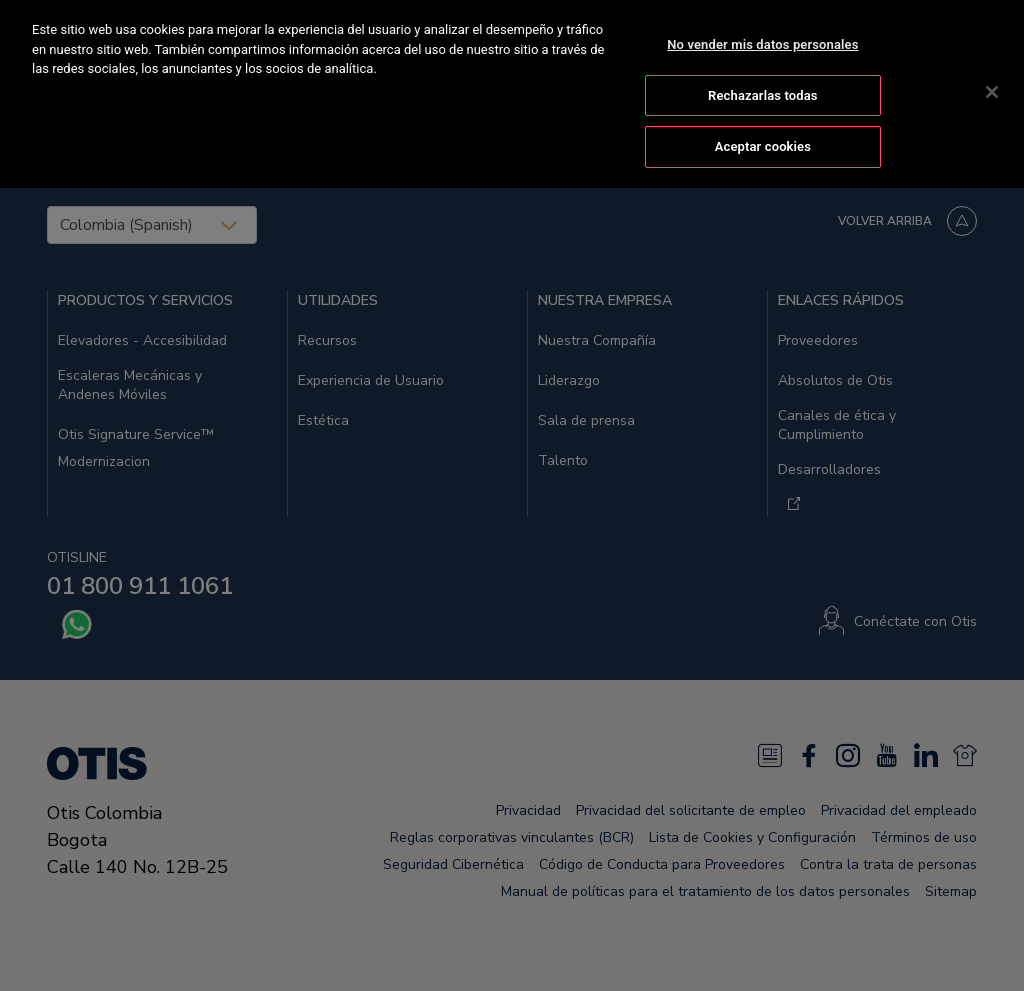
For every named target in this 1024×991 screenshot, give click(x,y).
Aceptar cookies (763, 144)
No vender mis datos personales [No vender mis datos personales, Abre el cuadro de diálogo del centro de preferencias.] (762, 42)
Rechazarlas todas (763, 92)
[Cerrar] (992, 90)
